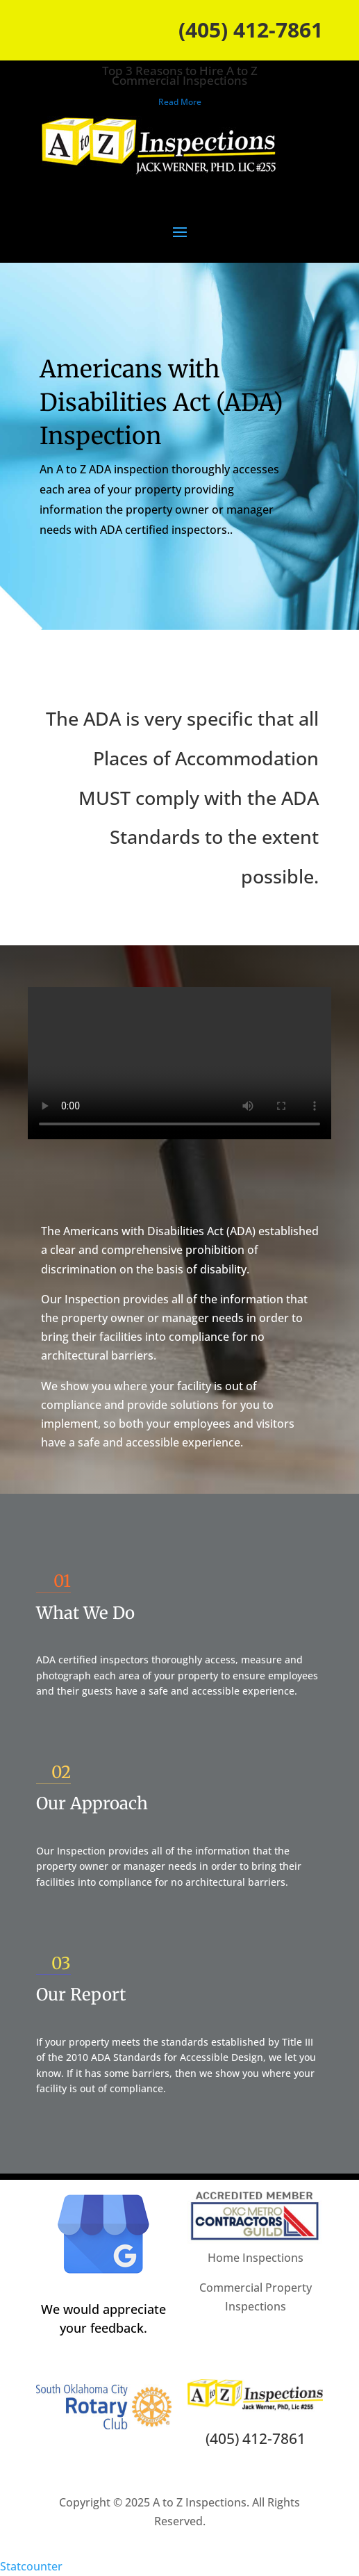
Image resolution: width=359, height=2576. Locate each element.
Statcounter (31, 2566)
